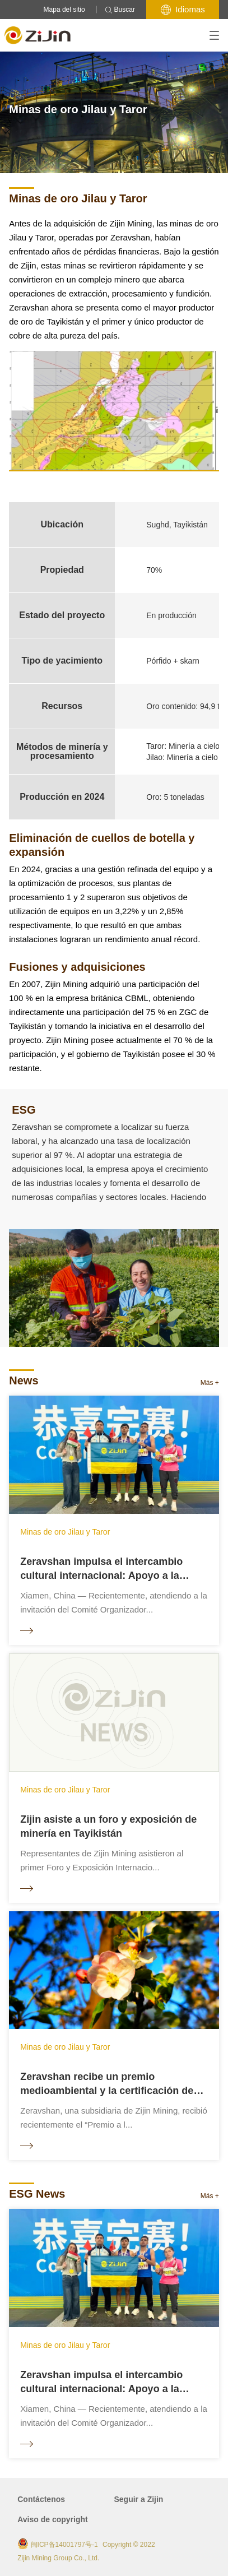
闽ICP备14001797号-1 (64, 2545)
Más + (210, 1383)
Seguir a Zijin (139, 2499)
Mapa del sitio (64, 9)
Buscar (120, 10)
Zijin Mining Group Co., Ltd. (58, 2558)
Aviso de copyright (52, 2519)
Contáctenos (41, 2499)
